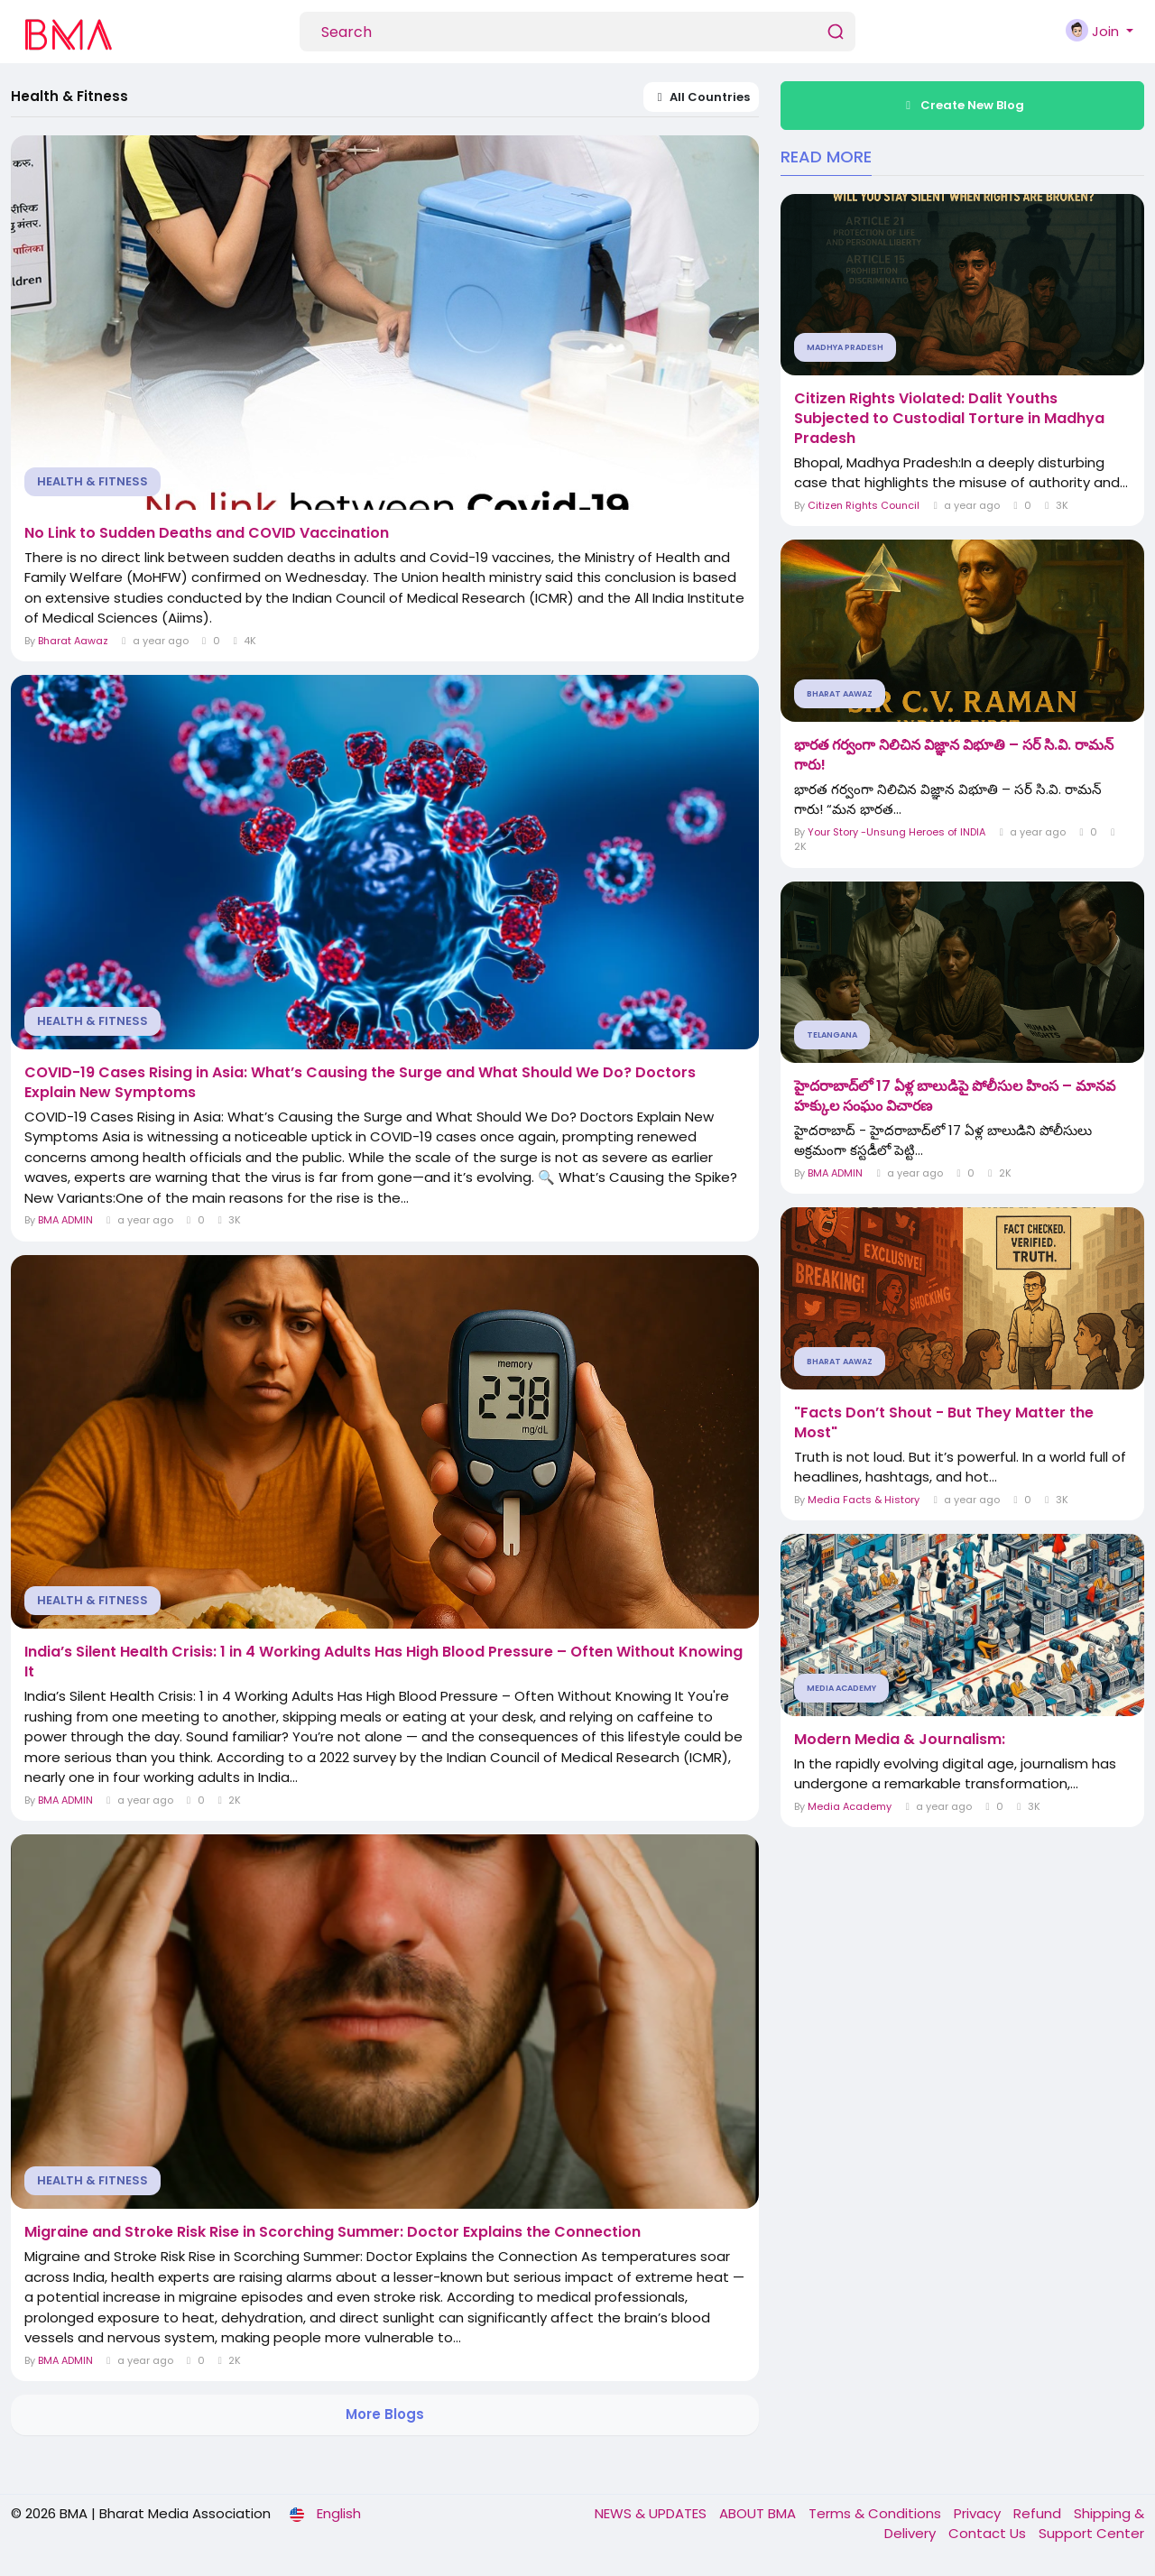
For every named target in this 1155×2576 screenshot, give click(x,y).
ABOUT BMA (759, 2513)
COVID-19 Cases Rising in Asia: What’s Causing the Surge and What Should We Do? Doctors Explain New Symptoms (360, 1083)
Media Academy (841, 1688)
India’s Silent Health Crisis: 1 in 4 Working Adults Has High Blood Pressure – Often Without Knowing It (383, 1662)
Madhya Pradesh (845, 347)
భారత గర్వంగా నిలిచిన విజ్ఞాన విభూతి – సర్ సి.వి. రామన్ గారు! (953, 755)
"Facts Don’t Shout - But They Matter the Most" (944, 1423)
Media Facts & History (863, 1499)
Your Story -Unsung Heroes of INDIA (896, 832)
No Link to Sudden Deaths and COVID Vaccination (206, 533)
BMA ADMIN (65, 1220)
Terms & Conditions (876, 2513)
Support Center (1091, 2533)
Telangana (832, 1034)
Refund (1039, 2513)
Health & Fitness (92, 481)
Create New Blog (962, 105)
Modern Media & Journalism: (899, 1740)
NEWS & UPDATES (652, 2513)
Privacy (979, 2513)
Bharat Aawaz (73, 640)
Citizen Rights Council (863, 505)
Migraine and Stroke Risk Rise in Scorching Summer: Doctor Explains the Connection (332, 2232)
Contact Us (989, 2533)
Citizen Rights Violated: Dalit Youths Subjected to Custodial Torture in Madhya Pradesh (949, 418)
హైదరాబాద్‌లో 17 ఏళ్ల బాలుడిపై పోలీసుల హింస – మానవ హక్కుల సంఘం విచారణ (954, 1096)
